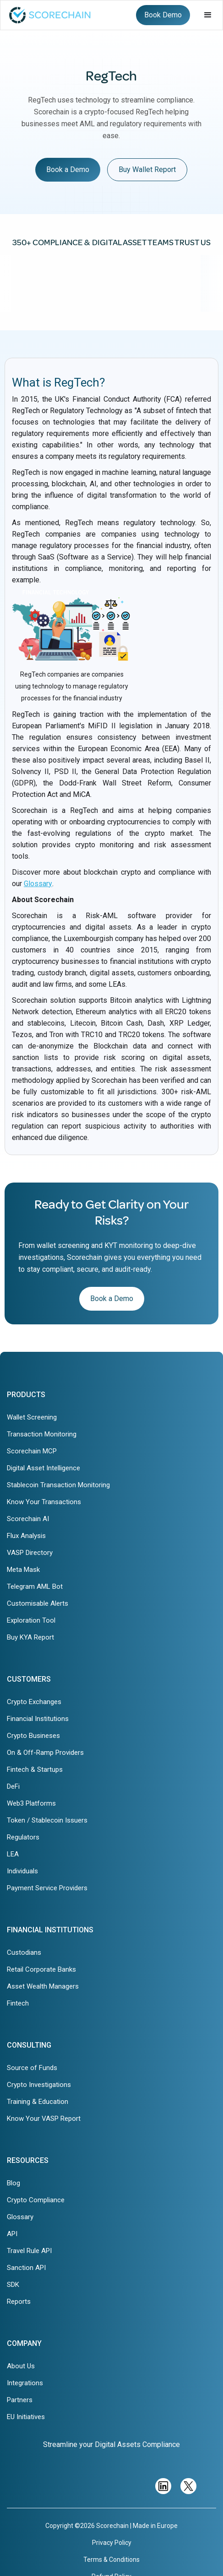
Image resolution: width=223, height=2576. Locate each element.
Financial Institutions (38, 1719)
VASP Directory (30, 1553)
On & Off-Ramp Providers (45, 1752)
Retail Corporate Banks (41, 1969)
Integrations (25, 2383)
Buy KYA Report (30, 1637)
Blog (13, 2183)
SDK (13, 2284)
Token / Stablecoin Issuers (47, 1820)
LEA (13, 1854)
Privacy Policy (111, 2542)
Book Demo (163, 15)
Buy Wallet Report (147, 169)
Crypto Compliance (36, 2200)
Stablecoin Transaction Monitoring (58, 1485)
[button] (208, 15)
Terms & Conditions (111, 2559)
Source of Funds (32, 2068)
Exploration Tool (31, 1620)
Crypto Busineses (33, 1736)
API (12, 2234)
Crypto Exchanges (34, 1702)
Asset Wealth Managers (43, 1986)
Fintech (18, 2003)
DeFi (13, 1786)
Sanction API (26, 2268)
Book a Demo (67, 169)
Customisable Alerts (37, 1603)
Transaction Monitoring (41, 1434)
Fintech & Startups (35, 1769)
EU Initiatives (26, 2417)
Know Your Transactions (44, 1502)
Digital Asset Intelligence (43, 1468)
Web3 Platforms (31, 1803)
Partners (20, 2400)
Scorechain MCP (32, 1451)
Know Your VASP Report (44, 2118)
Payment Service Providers (47, 1888)
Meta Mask (23, 1569)
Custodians (24, 1952)
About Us (21, 2366)
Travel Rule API (29, 2251)
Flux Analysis (26, 1536)
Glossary (38, 883)
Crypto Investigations (39, 2085)
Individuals (22, 1871)
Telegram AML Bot (35, 1586)
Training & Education (37, 2101)
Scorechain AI (28, 1519)
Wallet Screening (32, 1417)
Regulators (23, 1837)
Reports (19, 2301)
